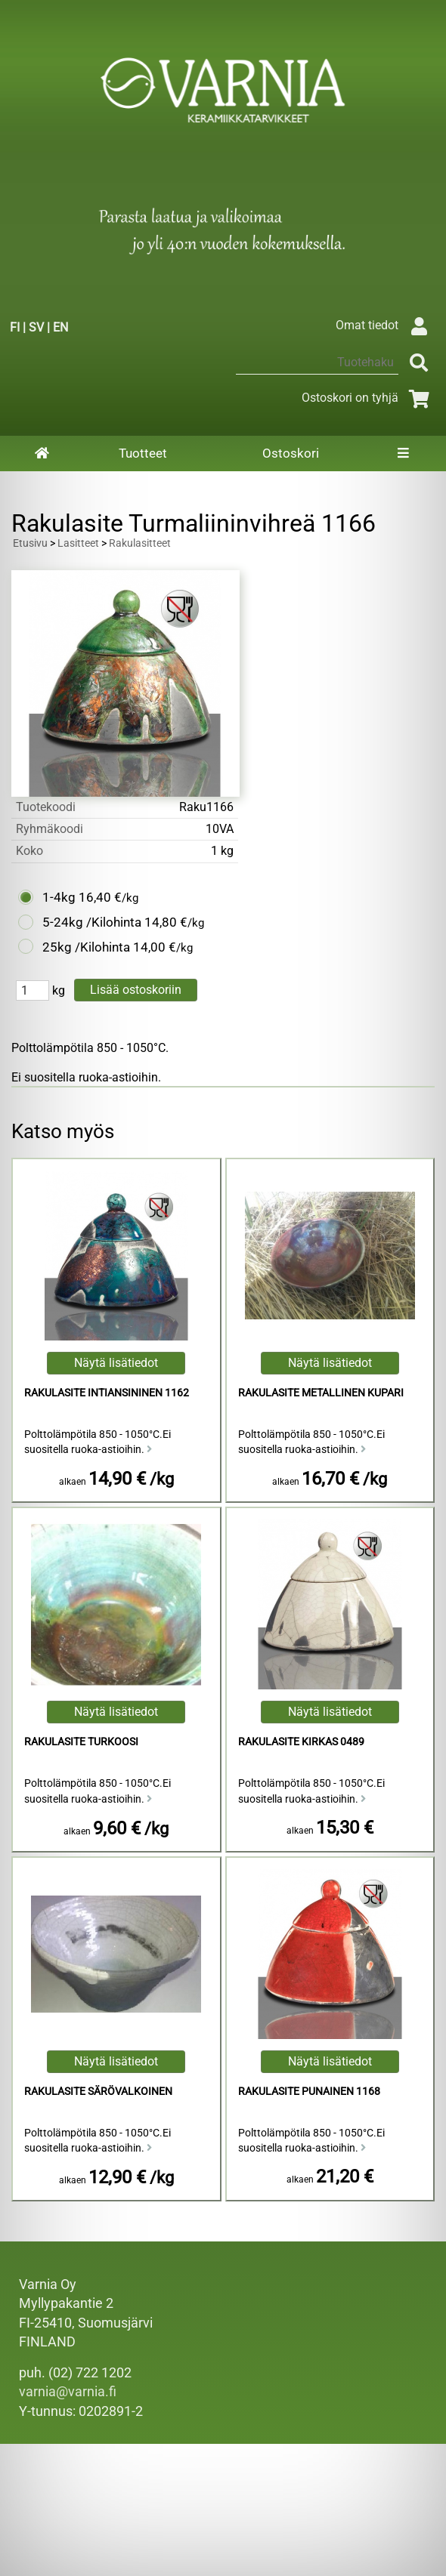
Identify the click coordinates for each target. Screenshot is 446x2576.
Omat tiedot (385, 325)
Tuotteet (143, 453)
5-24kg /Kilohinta (91, 922)
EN (60, 327)
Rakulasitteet (140, 543)
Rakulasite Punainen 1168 (309, 2091)
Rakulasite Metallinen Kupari (321, 1393)
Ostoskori (290, 453)
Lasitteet (78, 543)
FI (15, 327)
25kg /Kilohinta (86, 947)
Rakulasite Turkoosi (81, 1741)
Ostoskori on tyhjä (368, 397)
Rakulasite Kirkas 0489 (301, 1741)
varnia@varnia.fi (67, 2391)
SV (36, 327)
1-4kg (59, 897)
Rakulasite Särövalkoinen (98, 2091)
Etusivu (30, 543)
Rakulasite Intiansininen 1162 (106, 1393)
